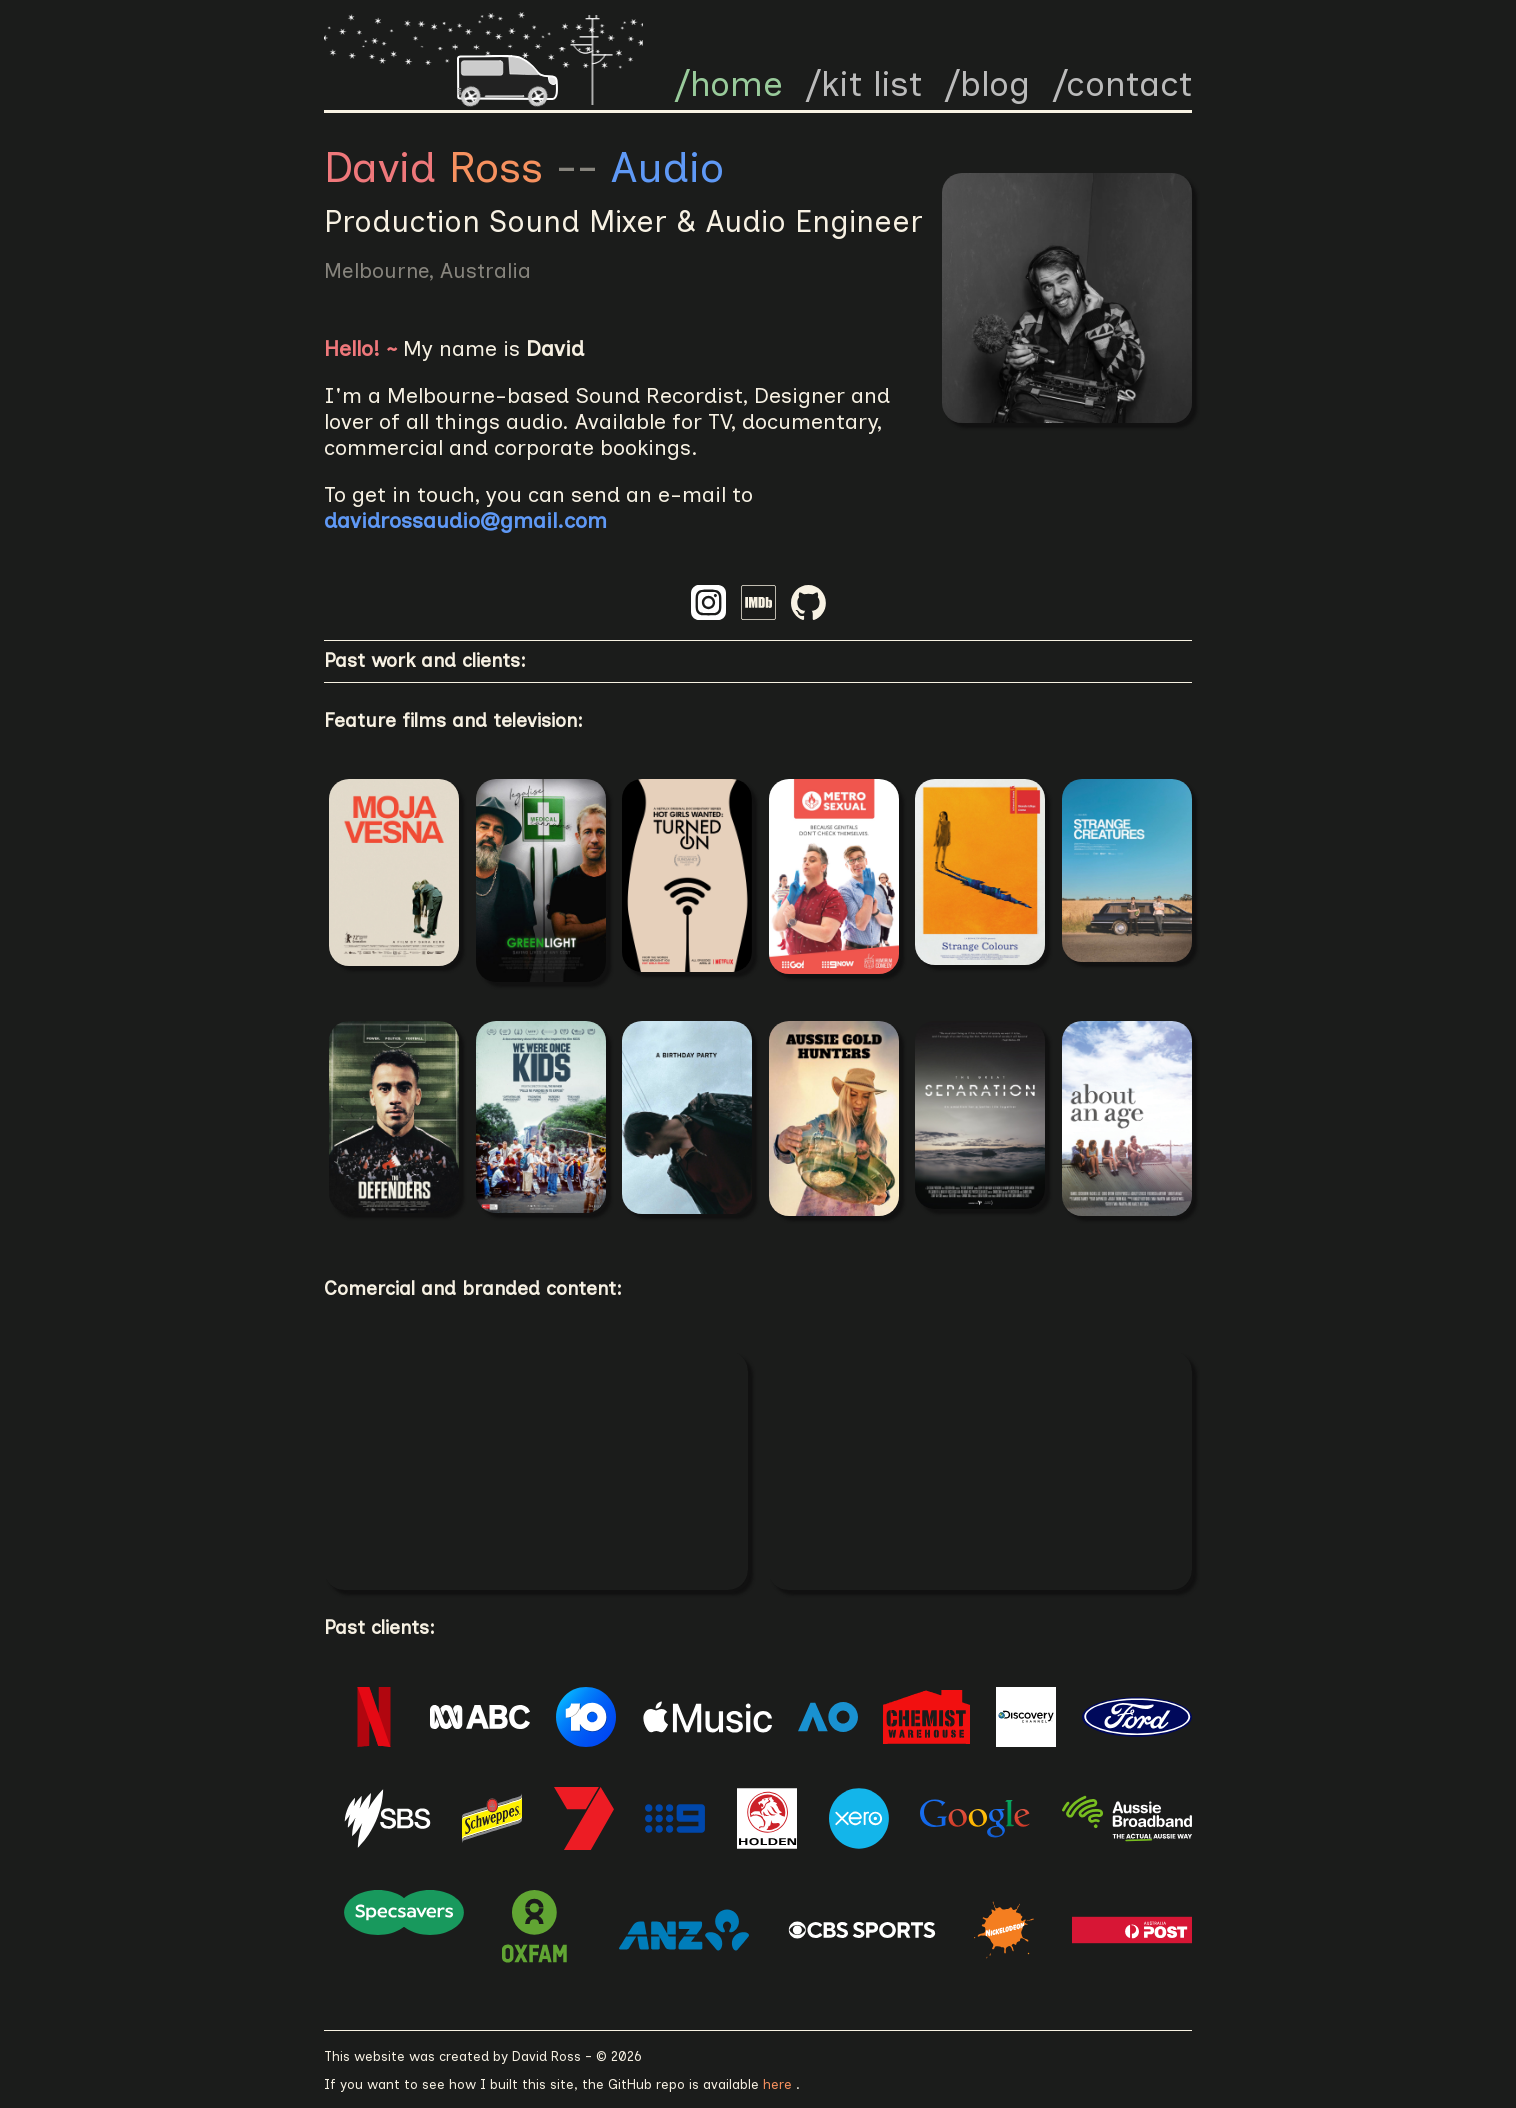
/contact (1122, 84)
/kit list (863, 84)
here (779, 2084)
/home (728, 84)
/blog (987, 84)
